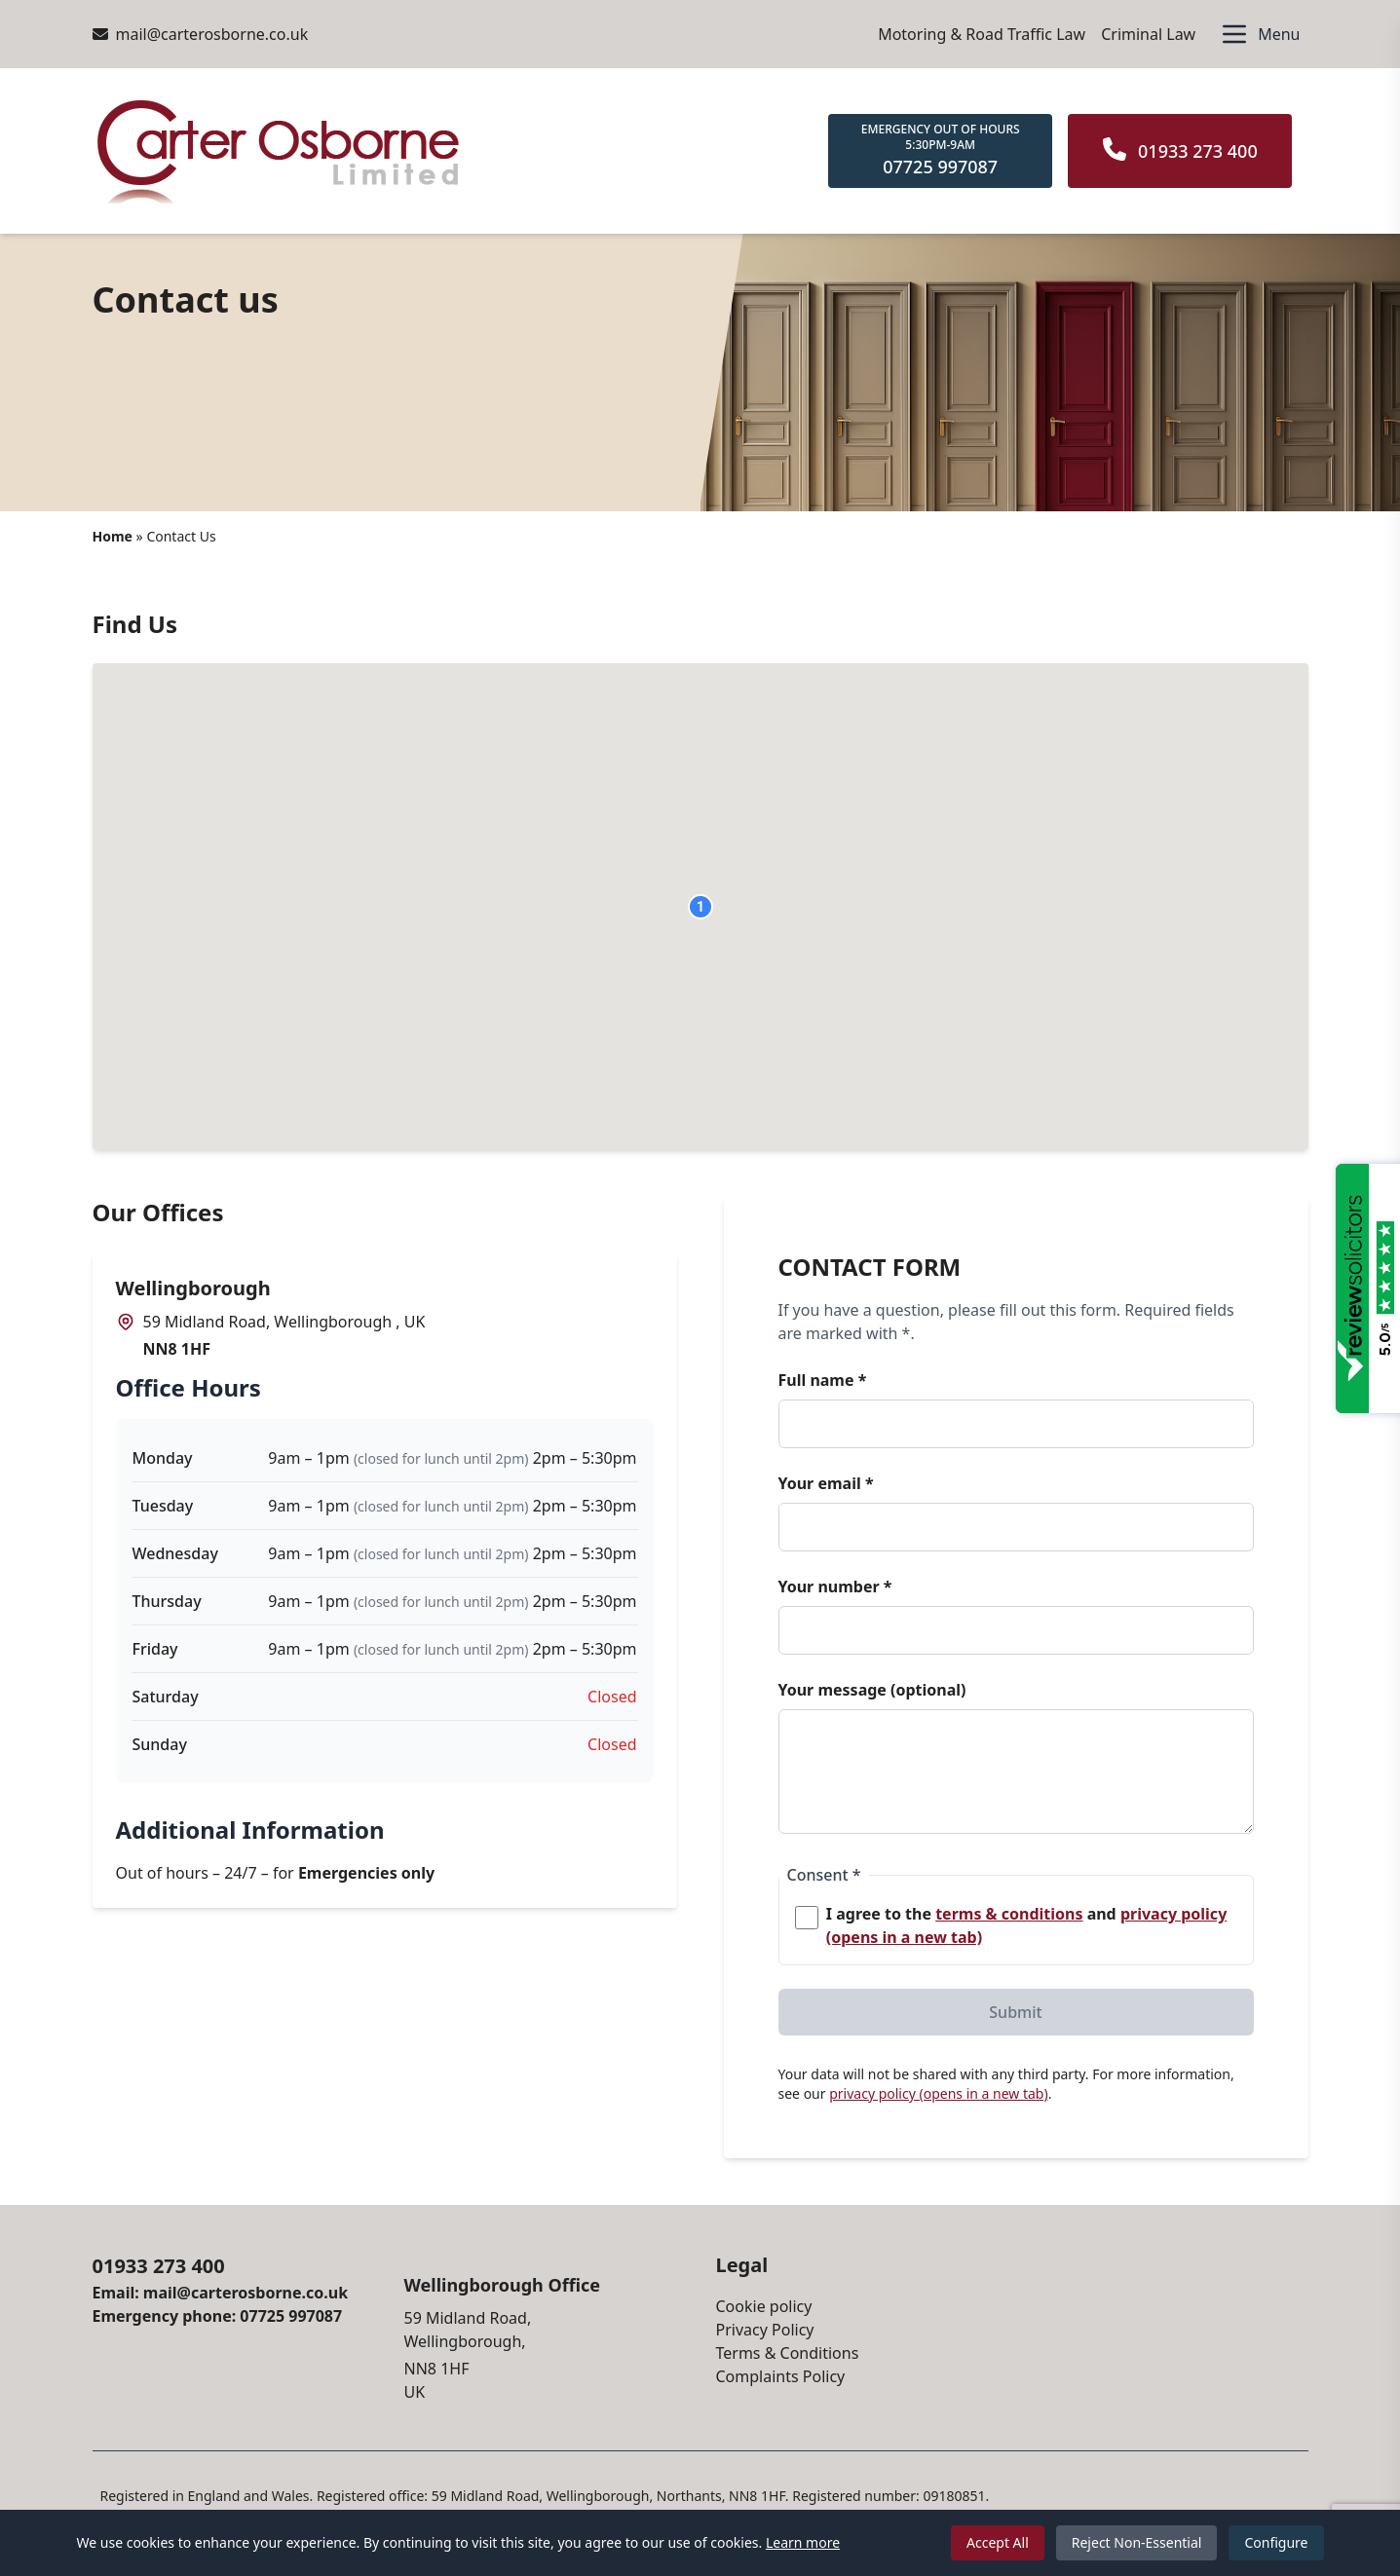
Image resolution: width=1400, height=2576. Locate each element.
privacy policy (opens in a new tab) (938, 2093)
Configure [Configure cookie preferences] (1275, 2542)
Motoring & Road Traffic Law (981, 34)
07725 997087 (291, 2316)
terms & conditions (1008, 1913)
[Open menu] (1259, 34)
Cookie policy (764, 2306)
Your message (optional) (872, 1689)
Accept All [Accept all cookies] (997, 2542)
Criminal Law (1148, 34)
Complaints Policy (781, 2376)
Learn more (803, 2542)
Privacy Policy (765, 2329)
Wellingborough (193, 1288)
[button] (700, 906)
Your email (826, 1483)
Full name (822, 1380)
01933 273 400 (159, 2266)
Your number (835, 1586)
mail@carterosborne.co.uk (201, 34)
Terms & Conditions (787, 2353)
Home (112, 536)
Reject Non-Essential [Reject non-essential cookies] (1137, 2542)
